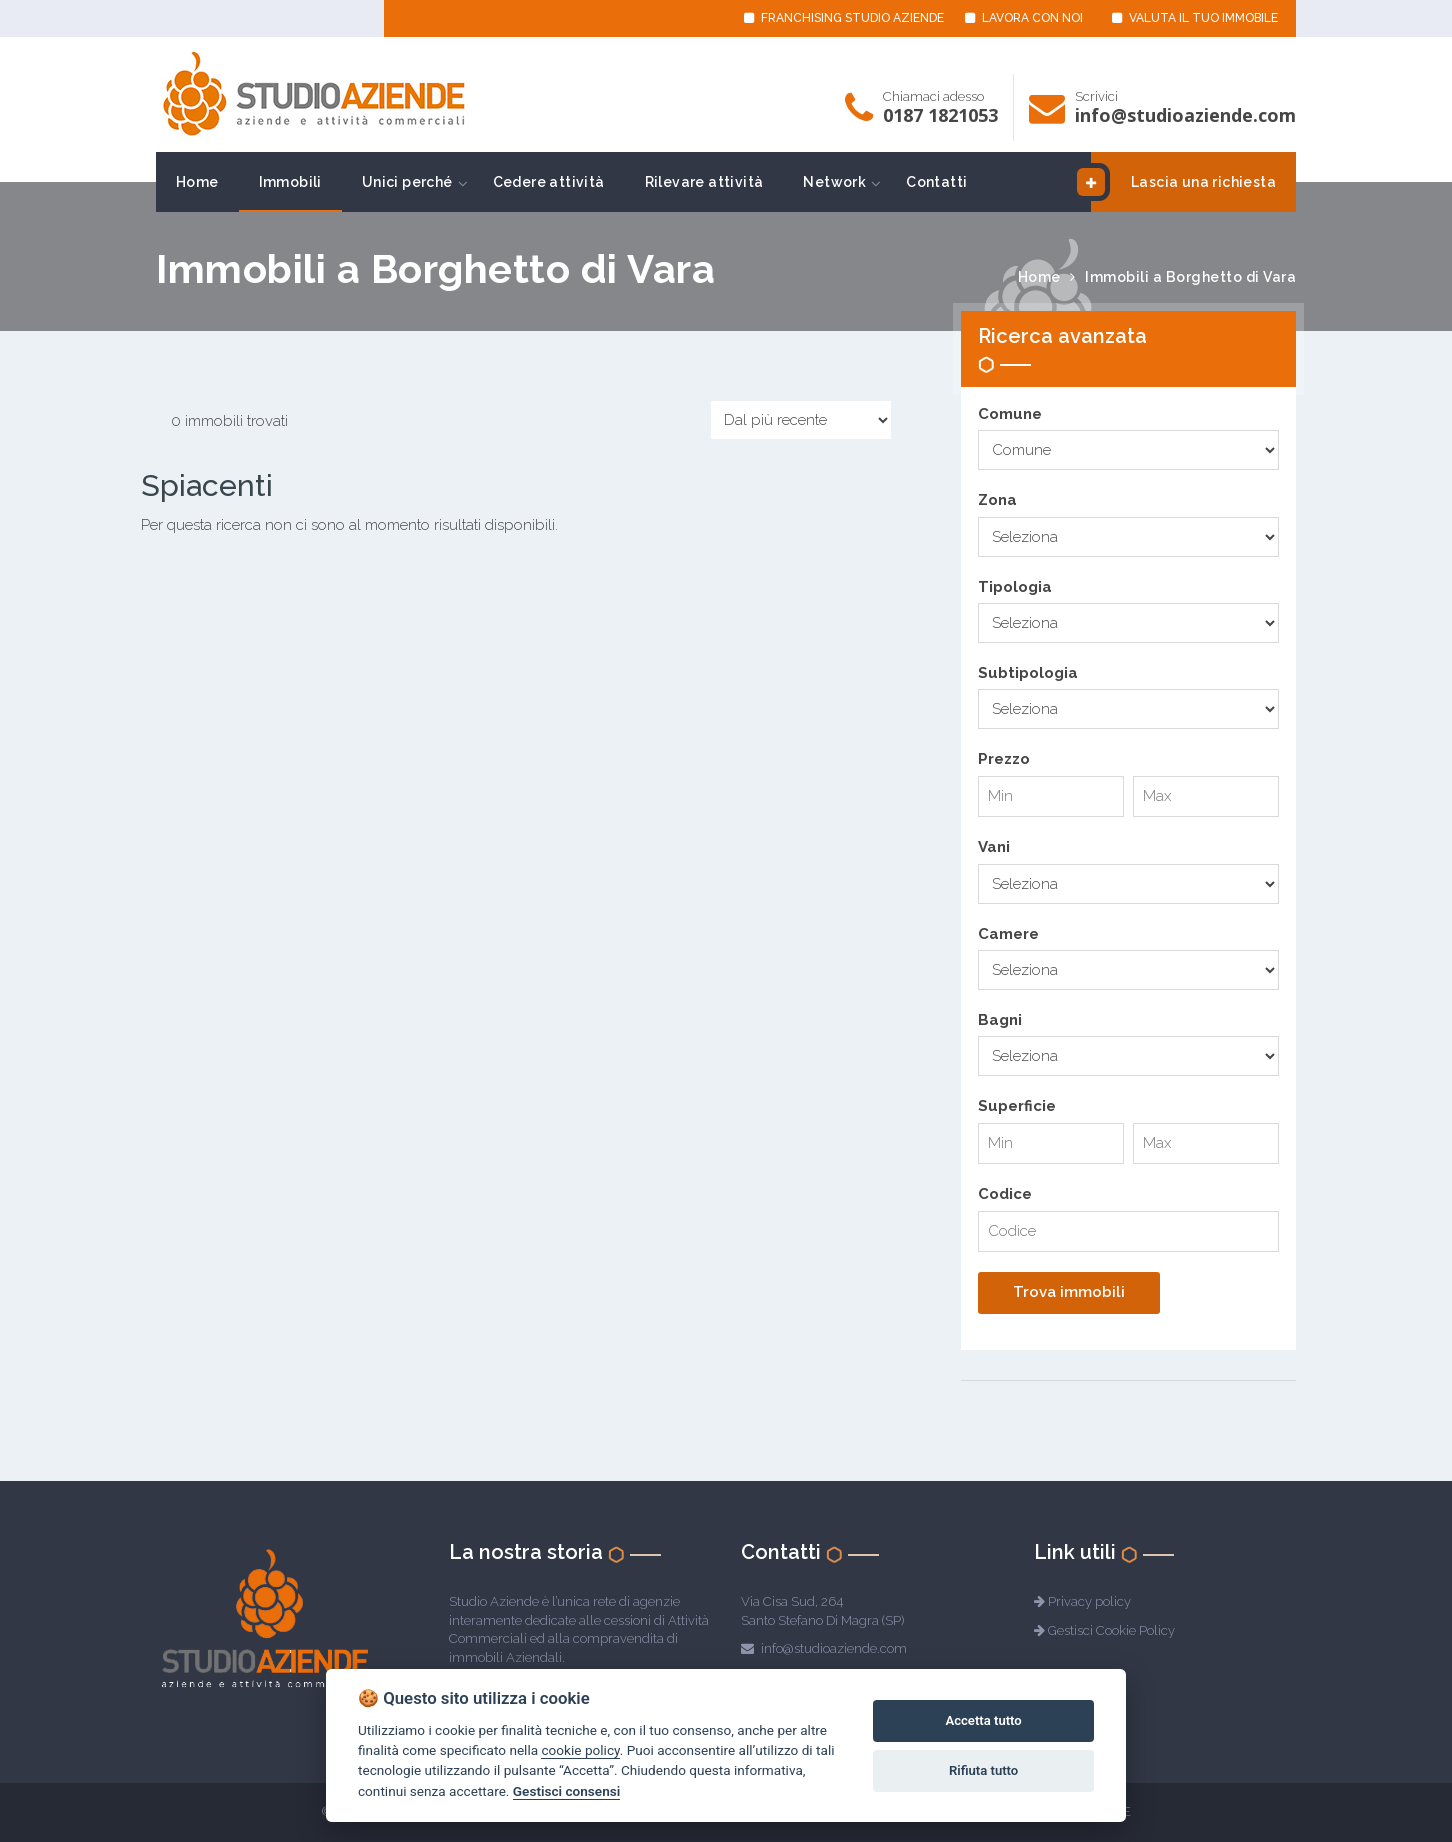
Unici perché (407, 182)
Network (834, 182)
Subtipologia (1028, 673)
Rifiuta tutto (983, 1770)
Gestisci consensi (566, 1791)
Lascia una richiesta (1183, 182)
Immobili (290, 182)
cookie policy (580, 1750)
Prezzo (1004, 759)
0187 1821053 (940, 115)
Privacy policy (1089, 1601)
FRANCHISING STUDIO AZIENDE (844, 18)
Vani (994, 847)
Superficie (1017, 1106)
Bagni (1000, 1020)
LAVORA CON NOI (1024, 18)
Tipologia (1015, 587)
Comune (1010, 414)
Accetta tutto (983, 1720)
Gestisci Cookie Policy (1111, 1630)
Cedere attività (549, 182)
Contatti (936, 182)
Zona (997, 500)
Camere (1008, 934)
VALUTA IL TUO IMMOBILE (1195, 18)
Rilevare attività (704, 182)
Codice (1005, 1194)
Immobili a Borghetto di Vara (1190, 277)
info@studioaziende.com (1185, 115)
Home (197, 182)
